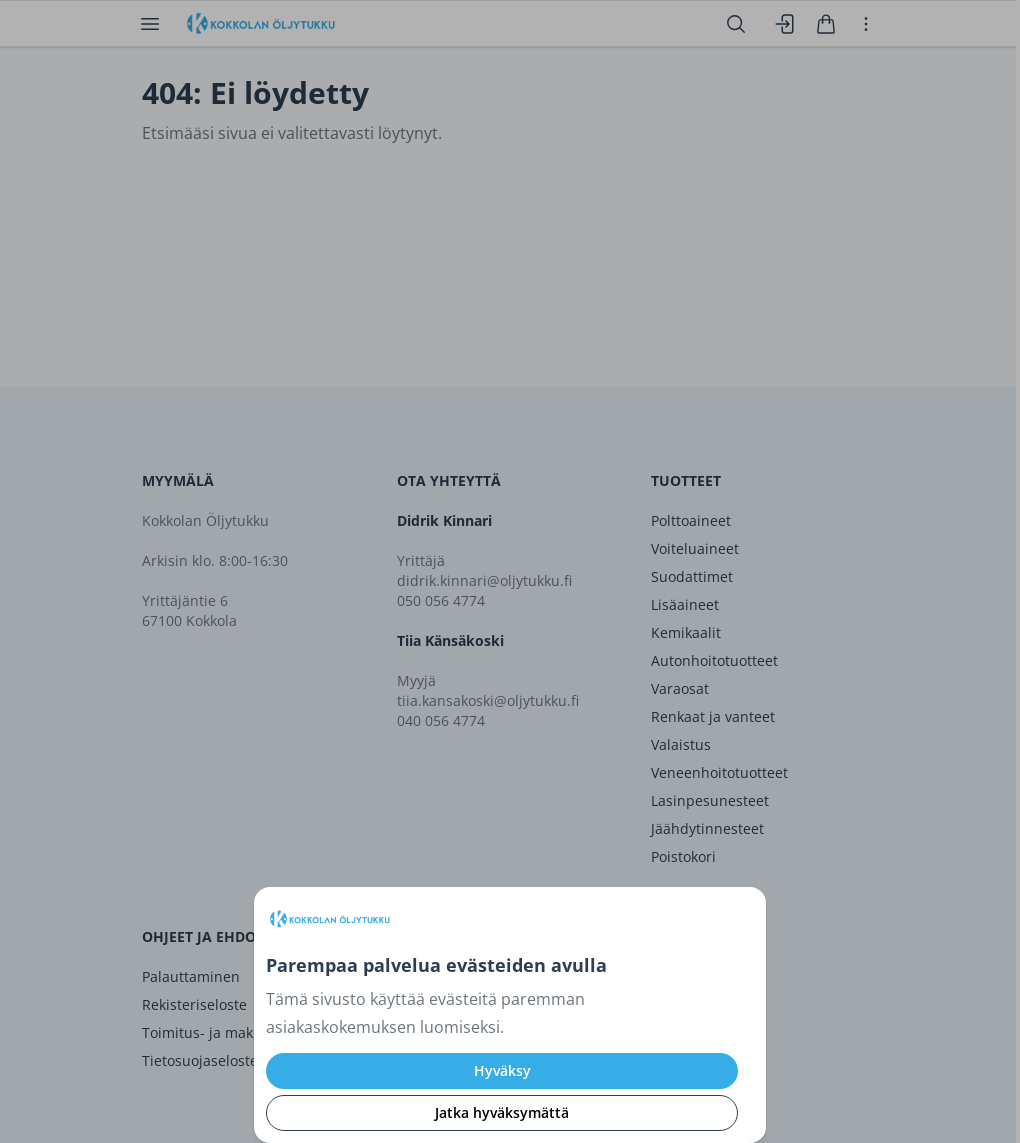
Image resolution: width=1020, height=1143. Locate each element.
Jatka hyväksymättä (502, 1112)
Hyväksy (502, 1070)
